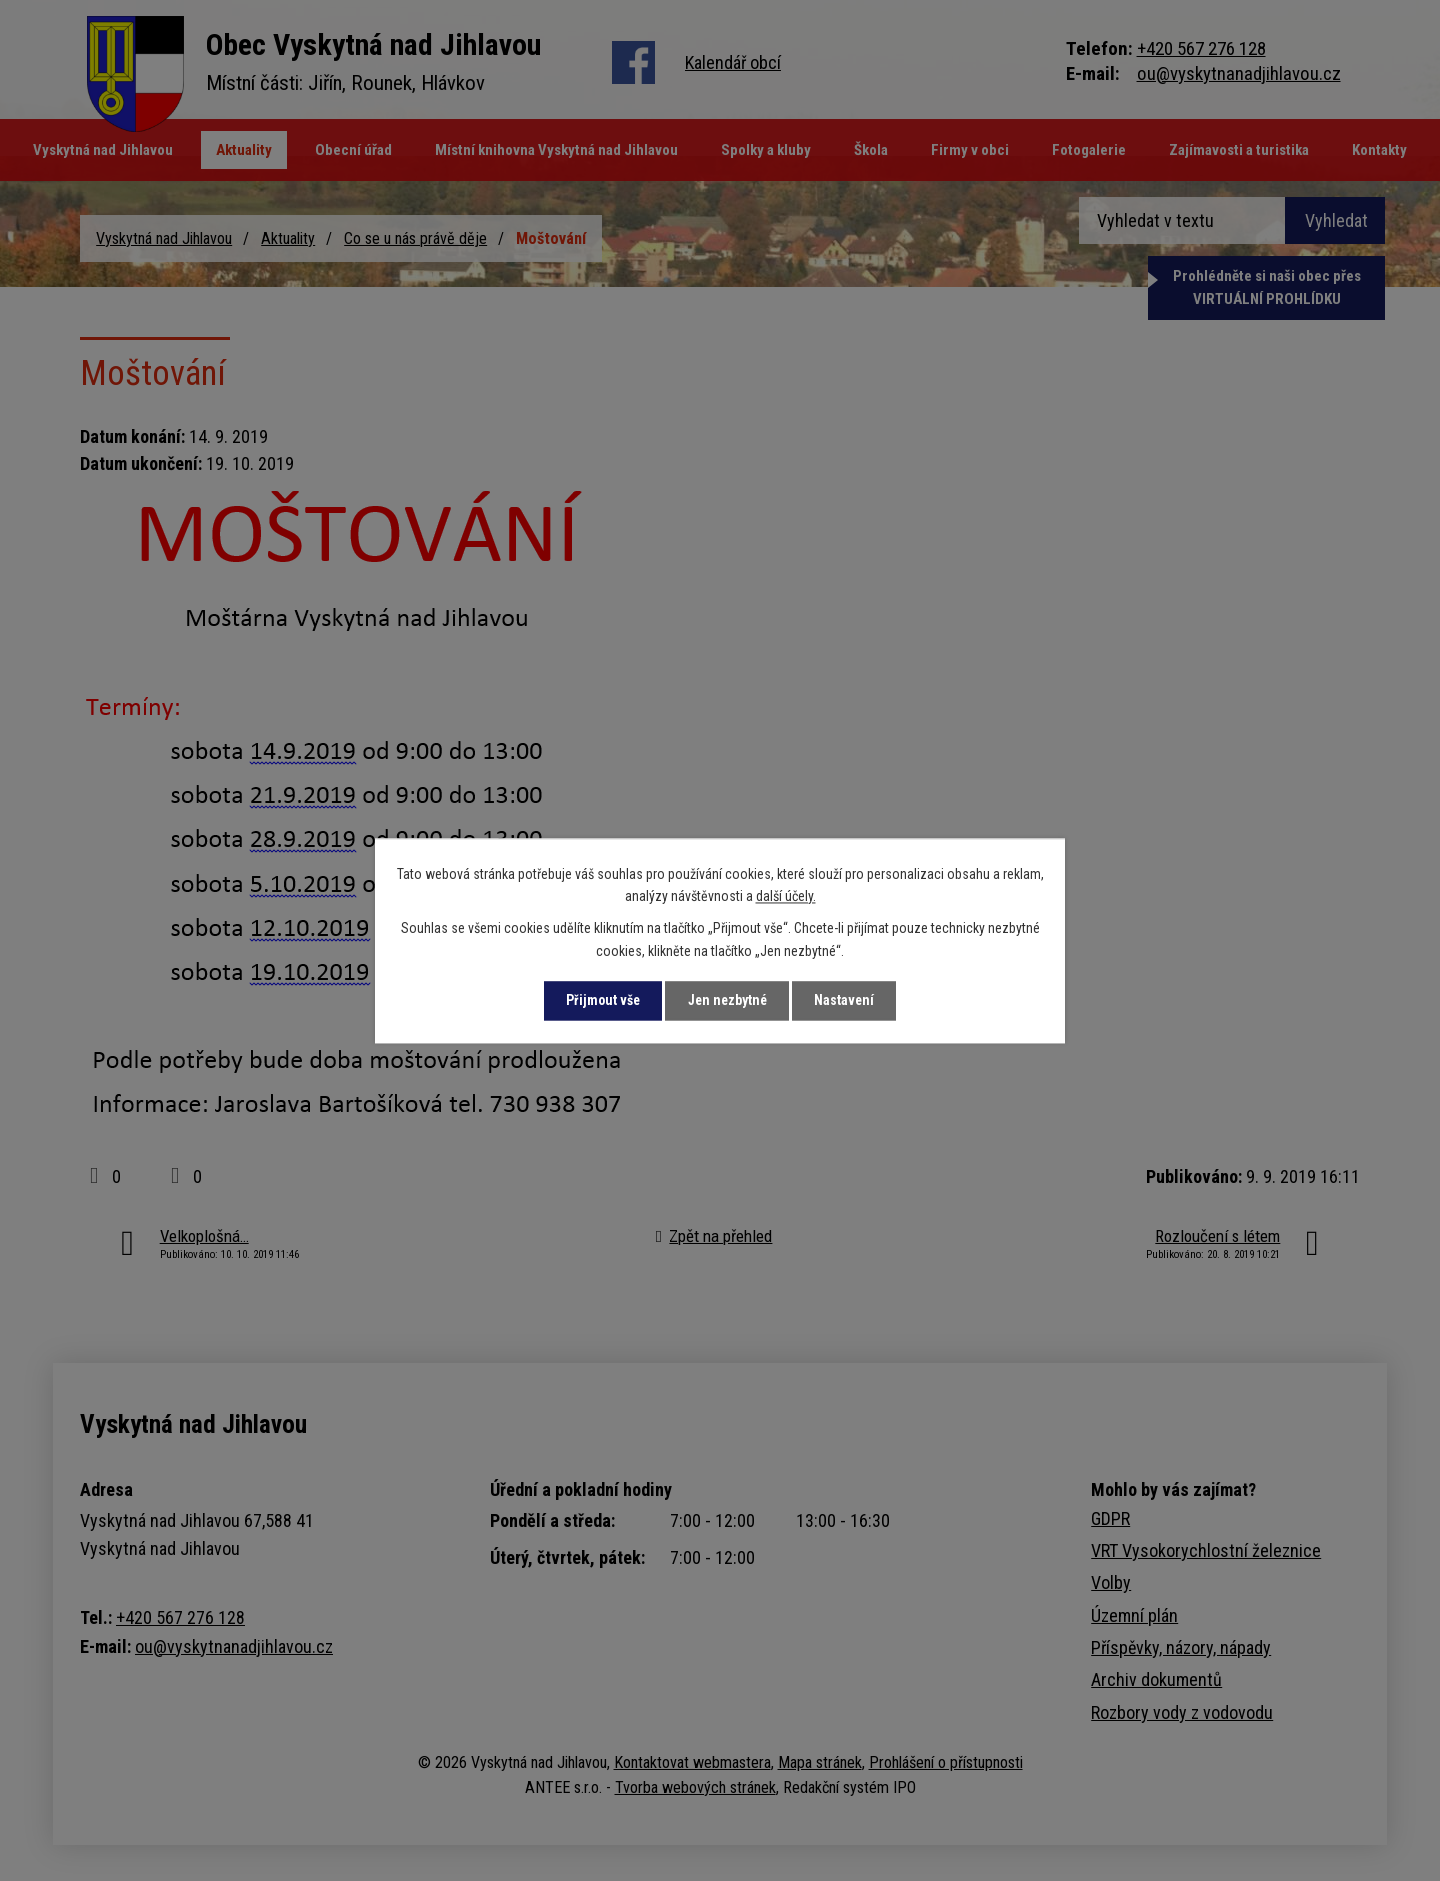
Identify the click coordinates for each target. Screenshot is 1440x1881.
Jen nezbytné (727, 1000)
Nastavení (848, 1000)
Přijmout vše (599, 1000)
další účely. (786, 896)
